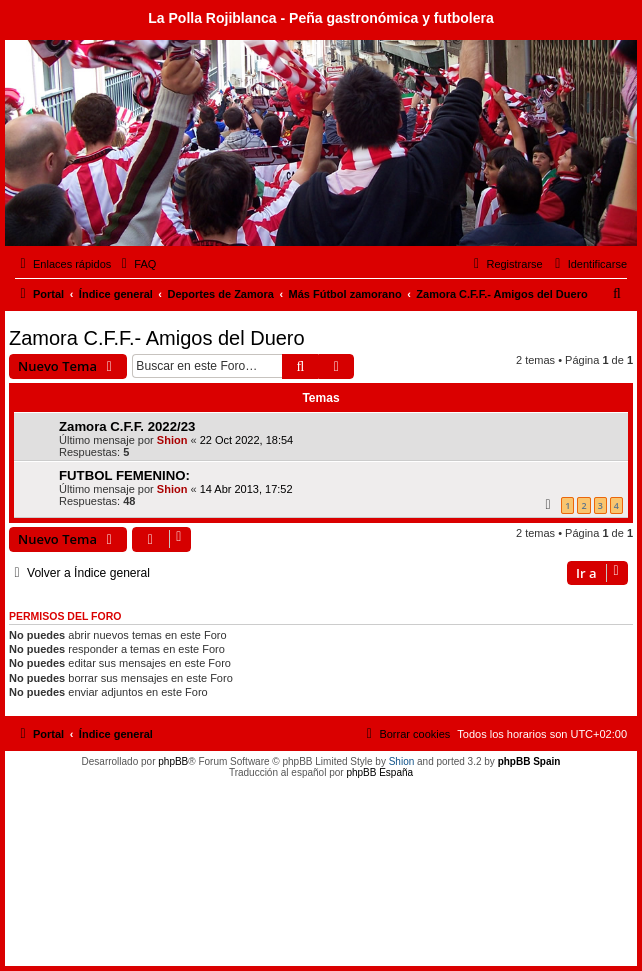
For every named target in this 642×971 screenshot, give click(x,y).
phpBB (173, 761)
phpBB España (379, 772)
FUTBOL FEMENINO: (124, 475)
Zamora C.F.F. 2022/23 (127, 426)
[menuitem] (136, 264)
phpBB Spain (529, 761)
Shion (172, 440)
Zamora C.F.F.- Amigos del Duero (157, 338)
